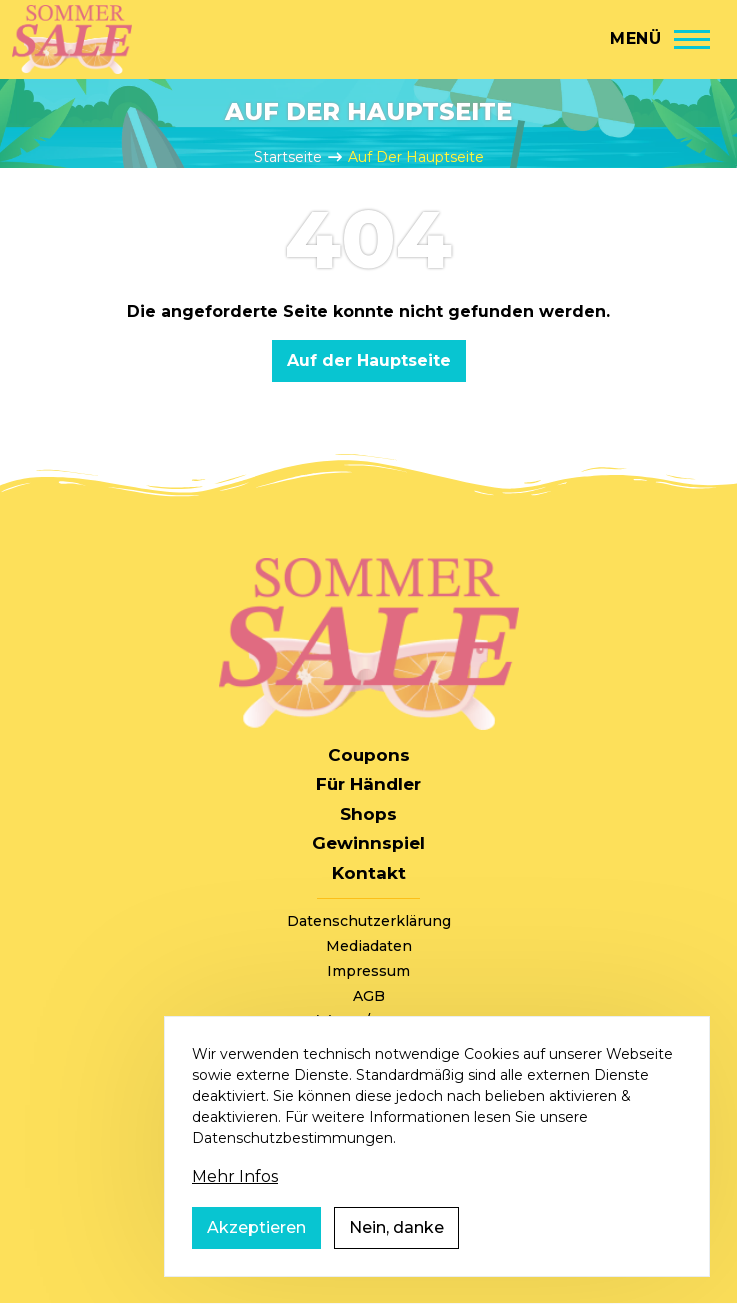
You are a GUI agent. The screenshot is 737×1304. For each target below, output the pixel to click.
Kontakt (369, 873)
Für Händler (368, 784)
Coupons (369, 755)
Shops (368, 814)
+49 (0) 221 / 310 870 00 (369, 1021)
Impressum (368, 971)
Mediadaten (369, 946)
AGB (369, 996)
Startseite (288, 157)
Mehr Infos (235, 1198)
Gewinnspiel (368, 843)
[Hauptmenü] (660, 39)
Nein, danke (396, 1249)
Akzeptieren (256, 1249)
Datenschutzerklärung (369, 921)
